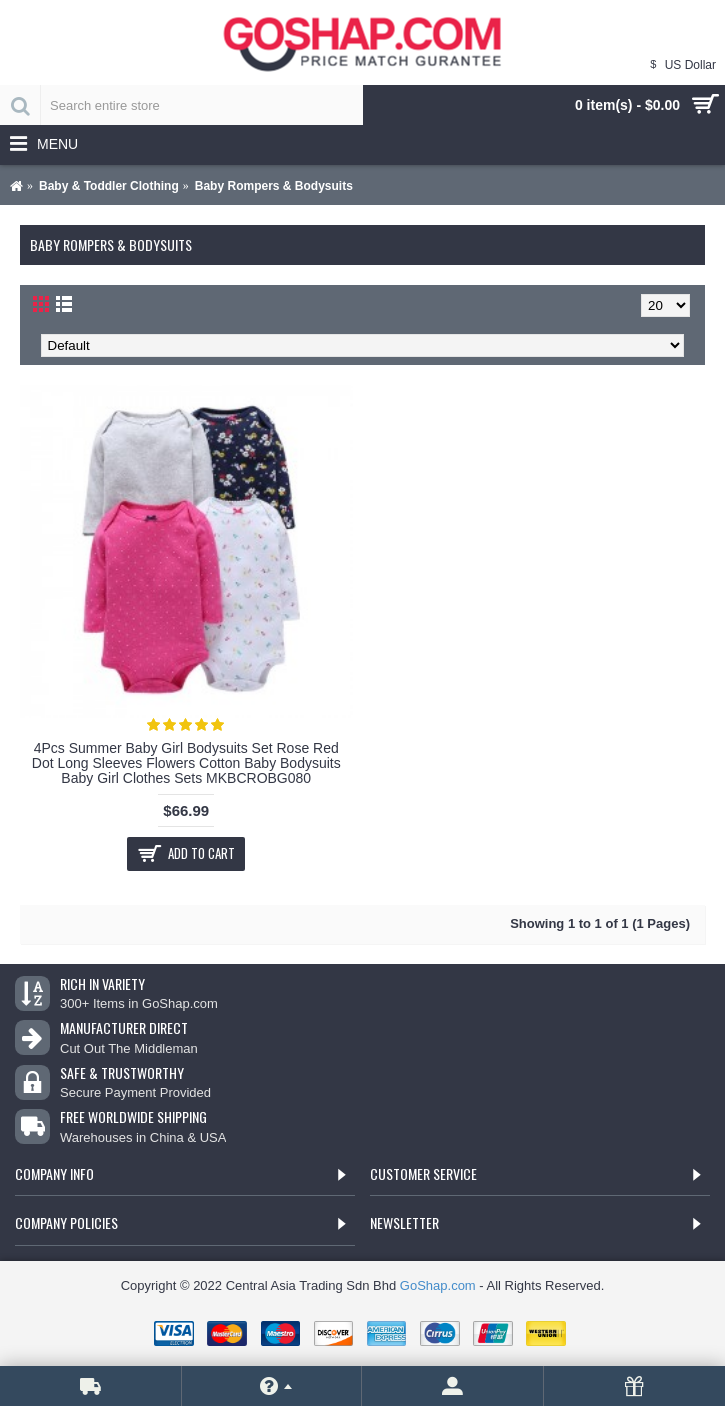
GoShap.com (438, 1285)
